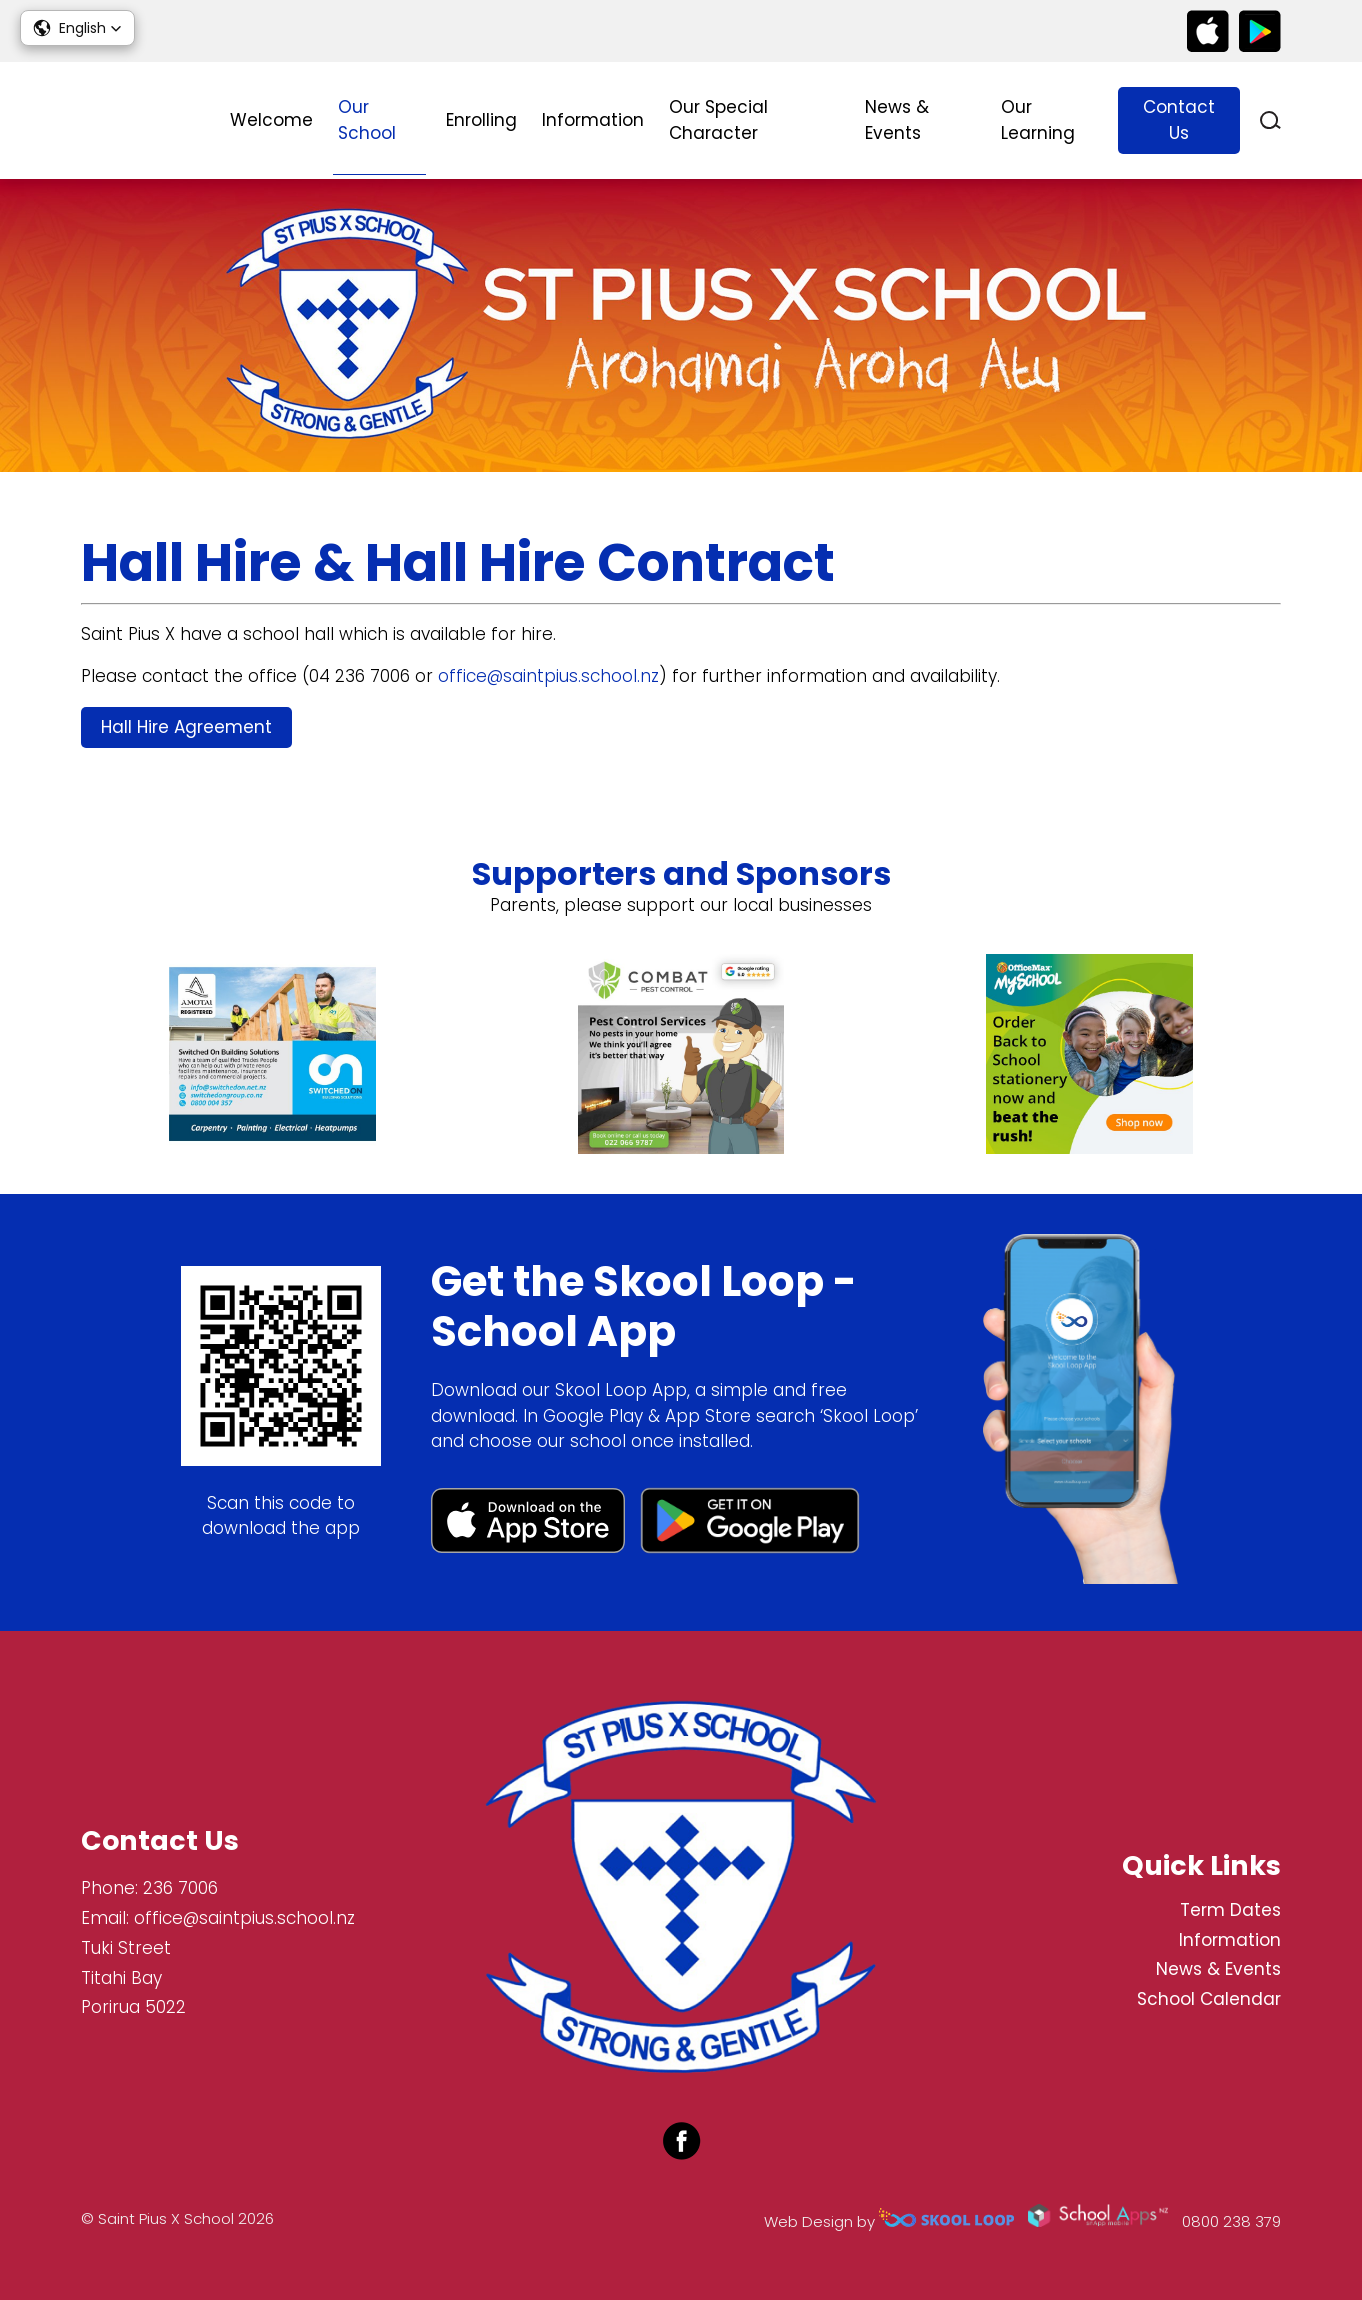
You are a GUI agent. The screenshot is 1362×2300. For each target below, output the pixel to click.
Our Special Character (718, 120)
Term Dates (1230, 1910)
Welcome (271, 120)
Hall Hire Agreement (186, 727)
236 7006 (180, 1888)
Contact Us (1179, 120)
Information (593, 120)
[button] (77, 28)
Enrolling (481, 120)
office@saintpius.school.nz (548, 676)
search (1270, 120)
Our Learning (1038, 120)
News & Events (897, 120)
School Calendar (1209, 1999)
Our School (367, 120)
